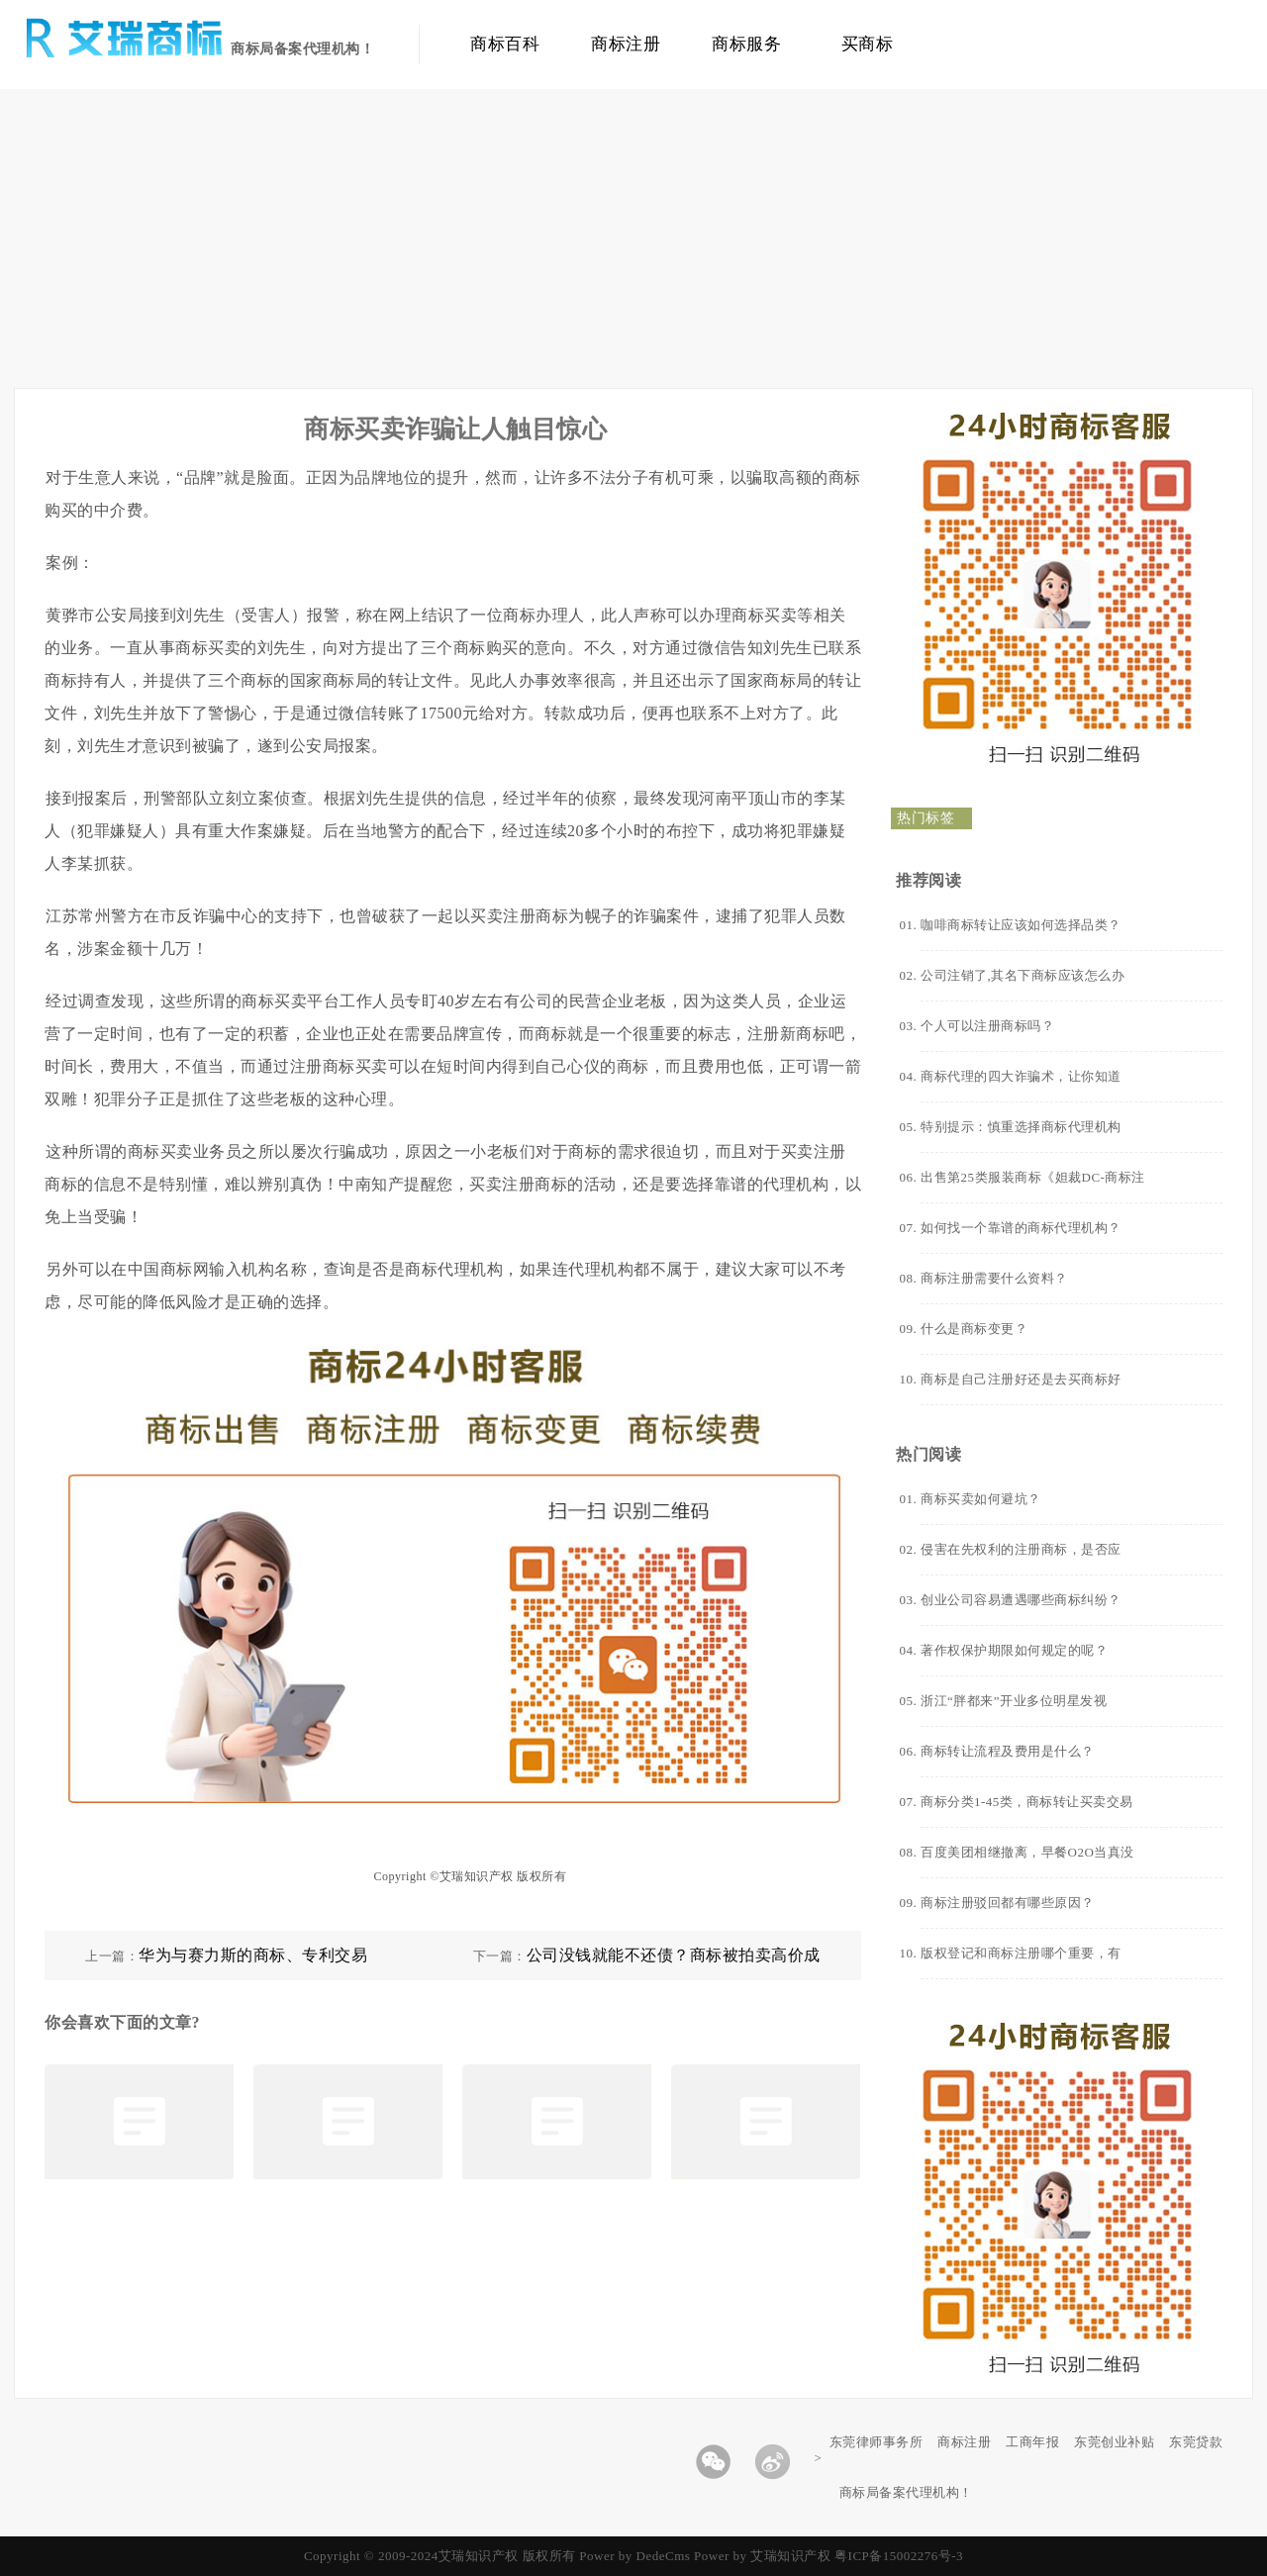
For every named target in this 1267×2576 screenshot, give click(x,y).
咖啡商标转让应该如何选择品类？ (1021, 924)
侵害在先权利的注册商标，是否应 (1021, 1549)
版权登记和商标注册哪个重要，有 (1021, 1953)
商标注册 (625, 44)
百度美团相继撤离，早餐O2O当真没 (1027, 1852)
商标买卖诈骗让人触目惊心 (455, 429)
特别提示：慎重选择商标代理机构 (1021, 1126)
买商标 (867, 44)
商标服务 (746, 44)
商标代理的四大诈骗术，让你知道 (1021, 1076)
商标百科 (504, 44)
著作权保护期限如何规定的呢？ (1014, 1650)
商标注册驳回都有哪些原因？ (1008, 1902)
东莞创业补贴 (1114, 2441)
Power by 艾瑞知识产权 (762, 2555)
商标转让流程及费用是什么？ (1008, 1751)
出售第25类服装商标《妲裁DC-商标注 (1033, 1177)
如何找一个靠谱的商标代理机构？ (1021, 1227)
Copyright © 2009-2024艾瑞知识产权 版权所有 (441, 2555)
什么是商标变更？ (974, 1328)
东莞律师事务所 (876, 2441)
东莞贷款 (1195, 2441)
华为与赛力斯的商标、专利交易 (253, 1955)
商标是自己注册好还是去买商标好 (1021, 1379)
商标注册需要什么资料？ (994, 1278)
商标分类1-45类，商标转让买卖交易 (1027, 1801)
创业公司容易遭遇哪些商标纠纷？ (1021, 1599)
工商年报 (1032, 2441)
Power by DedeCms (634, 2555)
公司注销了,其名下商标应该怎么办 (1022, 975)
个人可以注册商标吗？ (987, 1025)
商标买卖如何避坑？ (981, 1498)
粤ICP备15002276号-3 (898, 2555)
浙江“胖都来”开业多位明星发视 (1014, 1700)
